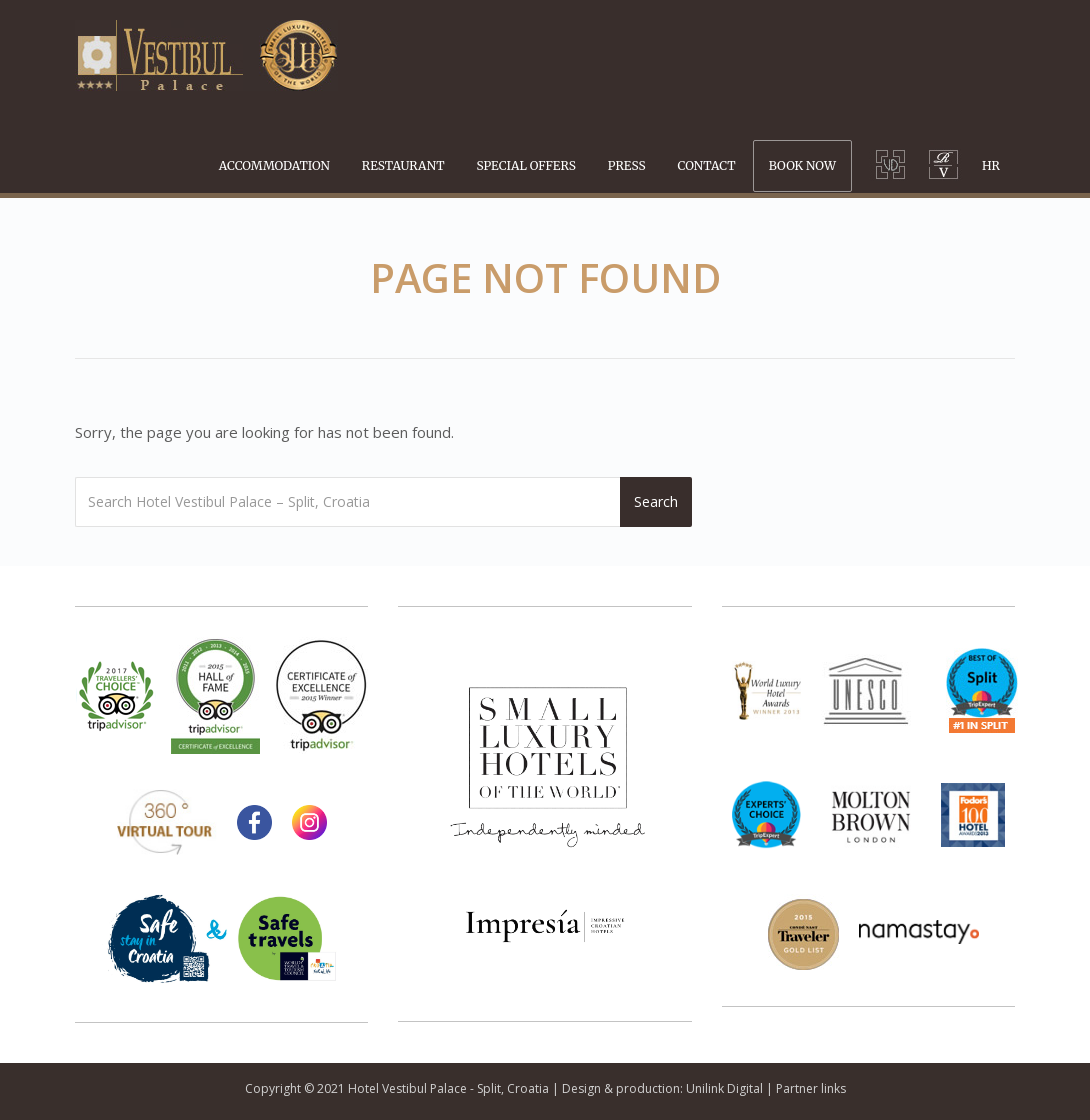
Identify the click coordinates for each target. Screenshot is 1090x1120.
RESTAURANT (403, 165)
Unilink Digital (724, 1088)
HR (991, 165)
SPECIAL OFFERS (526, 165)
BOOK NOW (802, 165)
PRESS (627, 165)
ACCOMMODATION (274, 165)
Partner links (811, 1088)
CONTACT (707, 165)
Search (656, 501)
